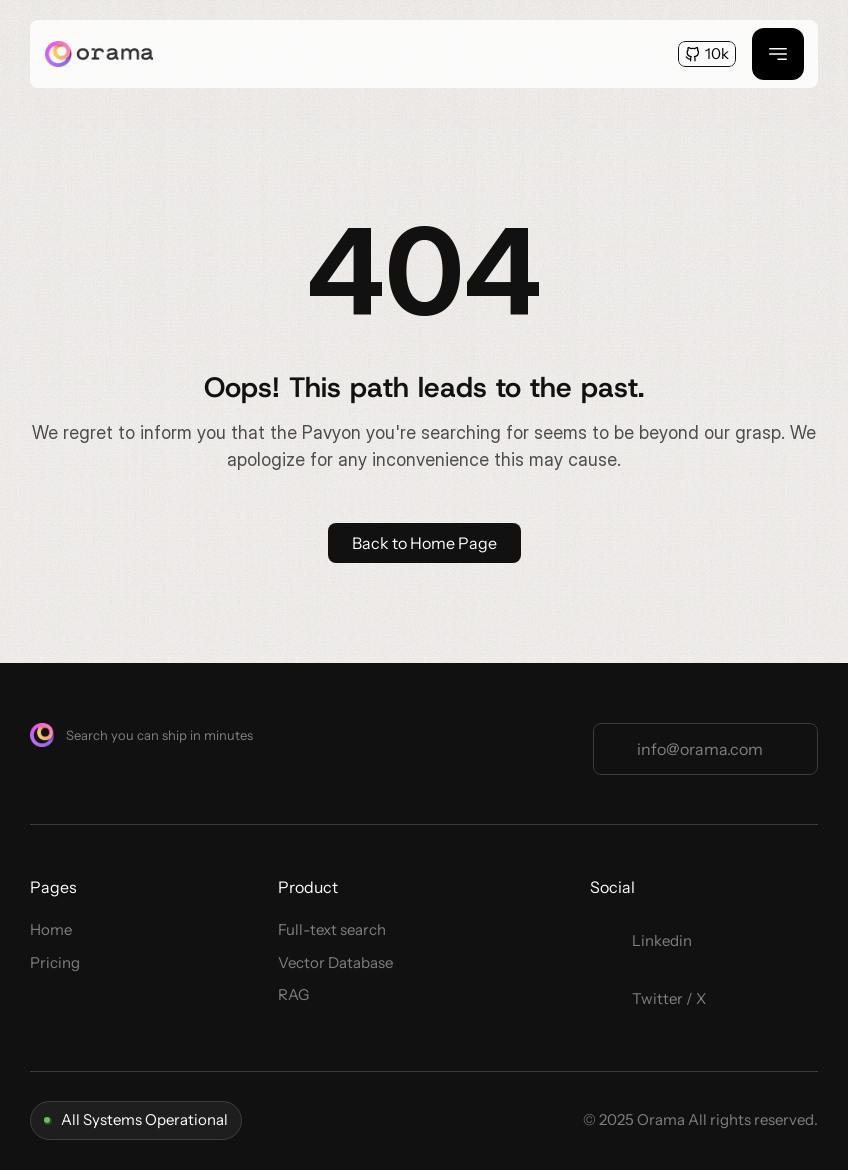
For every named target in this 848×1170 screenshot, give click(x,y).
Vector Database (335, 962)
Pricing (55, 962)
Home (51, 929)
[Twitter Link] (654, 941)
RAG (293, 994)
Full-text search (332, 929)
